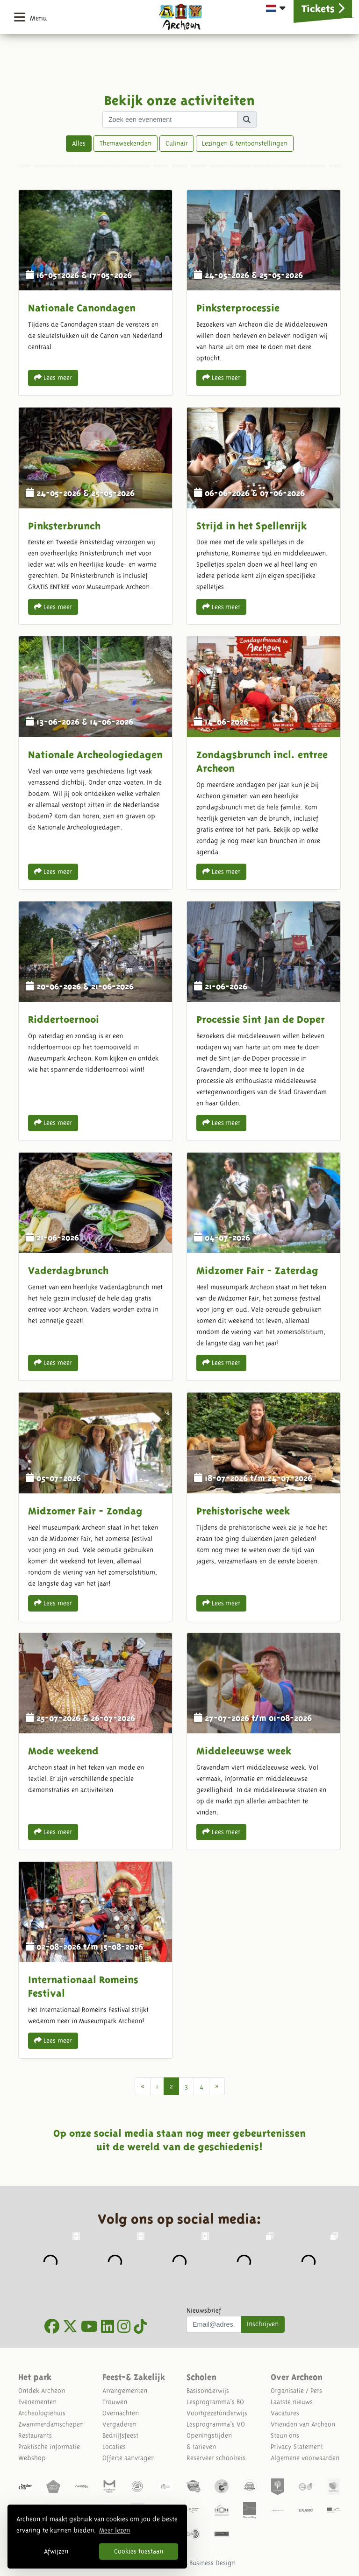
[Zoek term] (169, 119)
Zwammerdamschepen (51, 2424)
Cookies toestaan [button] (138, 2551)
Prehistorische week (263, 1506)
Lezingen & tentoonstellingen (244, 143)
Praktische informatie (49, 2446)
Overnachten (120, 2413)
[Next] (217, 2086)
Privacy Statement (297, 2446)
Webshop (32, 2458)
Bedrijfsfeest (120, 2435)
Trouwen (114, 2402)
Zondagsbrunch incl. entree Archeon (263, 762)
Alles (79, 143)
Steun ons (285, 2435)
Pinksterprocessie (263, 292)
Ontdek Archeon (41, 2390)
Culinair (176, 143)
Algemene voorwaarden (305, 2458)
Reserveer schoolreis (216, 2458)
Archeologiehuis (41, 2413)
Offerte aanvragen (128, 2458)
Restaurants (35, 2435)
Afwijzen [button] (56, 2551)
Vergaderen (119, 2424)
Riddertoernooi (95, 1020)
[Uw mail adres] (214, 2324)
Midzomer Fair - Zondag (95, 1506)
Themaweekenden (125, 143)
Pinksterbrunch (95, 516)
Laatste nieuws (292, 2402)
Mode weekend (95, 1741)
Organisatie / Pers (296, 2390)
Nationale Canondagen (95, 292)
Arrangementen (124, 2390)
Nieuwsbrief (204, 2310)
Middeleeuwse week (263, 1741)
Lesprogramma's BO (215, 2402)
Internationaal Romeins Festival (95, 1960)
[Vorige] (143, 2086)
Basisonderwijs (208, 2390)
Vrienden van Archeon (303, 2424)
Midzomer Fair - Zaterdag (263, 1266)
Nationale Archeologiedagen (95, 762)
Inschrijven (263, 2324)
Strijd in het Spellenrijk (263, 516)
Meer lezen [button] (114, 2530)
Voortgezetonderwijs (217, 2413)
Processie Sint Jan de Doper (263, 1020)
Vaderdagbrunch (95, 1266)
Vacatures (285, 2413)
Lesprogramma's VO (216, 2424)
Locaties (114, 2446)
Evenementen (37, 2402)
